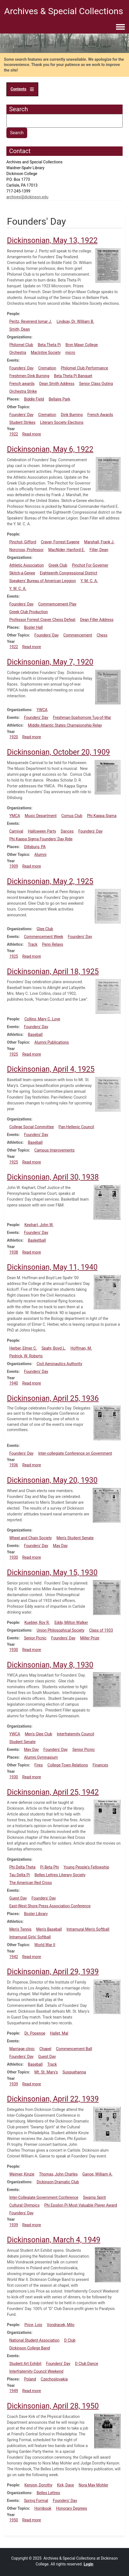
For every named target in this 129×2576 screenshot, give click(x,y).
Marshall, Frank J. (99, 542)
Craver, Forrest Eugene (60, 542)
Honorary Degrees (71, 2508)
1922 (13, 434)
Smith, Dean (19, 329)
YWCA (42, 710)
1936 (13, 1465)
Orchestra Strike (23, 391)
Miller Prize (89, 1638)
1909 (13, 866)
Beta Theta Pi (49, 345)
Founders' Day (21, 368)
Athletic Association (26, 565)
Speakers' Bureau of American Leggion (42, 581)
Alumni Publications (51, 1042)
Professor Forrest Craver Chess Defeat (42, 619)
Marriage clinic (22, 2049)
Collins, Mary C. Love (42, 1019)
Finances (100, 1765)
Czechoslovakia (54, 2379)
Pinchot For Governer (90, 565)
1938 (13, 1252)
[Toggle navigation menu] (120, 27)
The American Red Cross (30, 1882)
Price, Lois (33, 2325)
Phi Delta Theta (22, 1867)
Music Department (41, 815)
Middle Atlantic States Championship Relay (65, 725)
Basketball (37, 1240)
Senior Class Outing (96, 383)
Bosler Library (36, 1913)
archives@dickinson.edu (27, 197)
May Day (60, 1545)
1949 (13, 2391)
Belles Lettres (48, 2493)
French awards (21, 383)
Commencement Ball (74, 2049)
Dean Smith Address (57, 383)
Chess (102, 635)
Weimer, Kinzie (21, 2174)
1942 (13, 1956)
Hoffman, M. (81, 1348)
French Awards (100, 414)
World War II (44, 1945)
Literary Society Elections (62, 422)
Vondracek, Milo (60, 2325)
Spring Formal (36, 2500)
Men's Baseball (49, 1929)
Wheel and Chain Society (30, 1538)
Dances (67, 831)
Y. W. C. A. (17, 588)
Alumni (40, 854)
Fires (38, 1765)
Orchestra (17, 352)
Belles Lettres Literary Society (59, 1875)
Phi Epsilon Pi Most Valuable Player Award (80, 2205)
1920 (13, 737)
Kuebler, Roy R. (37, 1622)
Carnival (16, 831)
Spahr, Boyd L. (54, 1348)
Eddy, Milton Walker (71, 1622)
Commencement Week (43, 936)
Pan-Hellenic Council (76, 1127)
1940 (13, 1383)
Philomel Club (21, 345)
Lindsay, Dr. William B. (75, 321)
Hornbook (42, 2508)
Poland (30, 2379)
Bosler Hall (33, 627)
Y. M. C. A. (89, 581)
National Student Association (34, 2340)
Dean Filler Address (96, 619)
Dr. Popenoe (34, 2033)
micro (70, 352)
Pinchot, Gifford (22, 542)
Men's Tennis (20, 1929)
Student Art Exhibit (25, 2363)
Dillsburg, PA (35, 847)
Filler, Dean (99, 549)
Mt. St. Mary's (46, 2072)
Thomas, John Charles (58, 2174)
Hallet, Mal (59, 2033)
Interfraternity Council (75, 1734)
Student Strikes (22, 422)
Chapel (45, 2049)
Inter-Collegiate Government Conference (43, 2197)
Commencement (77, 635)
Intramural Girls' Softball (29, 1937)
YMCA (14, 815)
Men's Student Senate (74, 1538)
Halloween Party (42, 831)
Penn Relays (52, 944)
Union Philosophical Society (60, 1630)
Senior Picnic (35, 1638)
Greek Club (58, 565)
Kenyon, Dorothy (38, 2485)
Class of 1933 (101, 1630)
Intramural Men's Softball (88, 1929)
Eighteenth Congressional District (68, 573)
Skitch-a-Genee (22, 573)
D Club (69, 2340)
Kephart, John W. (39, 1225)
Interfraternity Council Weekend (36, 2371)
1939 (13, 2084)
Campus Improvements (54, 1150)
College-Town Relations (67, 1765)
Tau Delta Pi (19, 1875)
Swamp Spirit (94, 2197)
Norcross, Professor (26, 549)
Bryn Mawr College (81, 345)
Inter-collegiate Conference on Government (75, 1453)
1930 (13, 1557)
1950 (13, 2520)
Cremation (47, 368)
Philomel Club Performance (84, 368)
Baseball (35, 1034)
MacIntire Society (46, 352)
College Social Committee (31, 1127)
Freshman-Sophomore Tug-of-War (82, 717)
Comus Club (71, 815)
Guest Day (18, 1898)
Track (32, 944)
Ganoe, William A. (97, 2174)
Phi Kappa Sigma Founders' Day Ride (40, 839)
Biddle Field (34, 399)
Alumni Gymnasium (41, 1757)
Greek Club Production (28, 612)
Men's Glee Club (38, 1734)
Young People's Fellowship (86, 1867)
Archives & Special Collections (63, 11)
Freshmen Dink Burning (29, 376)
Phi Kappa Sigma (102, 815)
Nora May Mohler (93, 2485)
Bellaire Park (59, 399)
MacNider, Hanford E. (66, 549)
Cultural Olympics (24, 2205)
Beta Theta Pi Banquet (73, 376)
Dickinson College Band (29, 2348)
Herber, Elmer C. (23, 1348)
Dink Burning (72, 414)
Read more (31, 434)
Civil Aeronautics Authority (59, 1363)
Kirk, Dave (65, 2485)
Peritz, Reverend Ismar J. (30, 321)
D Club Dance (86, 2363)
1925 (13, 956)
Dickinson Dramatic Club (58, 2182)
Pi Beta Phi (49, 1867)
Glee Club (45, 929)
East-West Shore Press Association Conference (49, 1906)
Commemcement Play (57, 604)
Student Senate (22, 1742)
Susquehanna (74, 2072)
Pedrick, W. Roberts (25, 1356)
